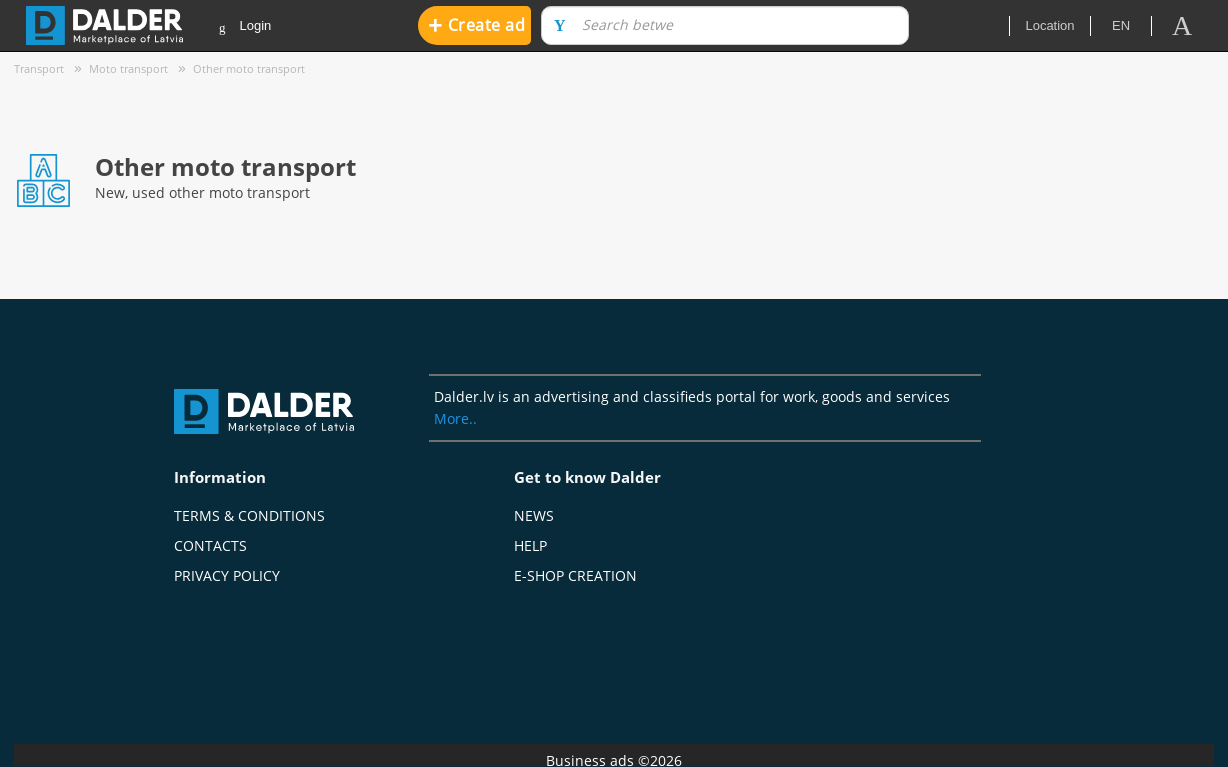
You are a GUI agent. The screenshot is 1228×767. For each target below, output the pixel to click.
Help (530, 545)
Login (245, 26)
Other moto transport (249, 68)
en (1121, 25)
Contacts (210, 545)
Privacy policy (227, 575)
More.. (455, 418)
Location (1049, 25)
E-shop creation (575, 575)
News (534, 515)
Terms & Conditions (249, 515)
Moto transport (128, 68)
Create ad (477, 24)
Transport (39, 68)
